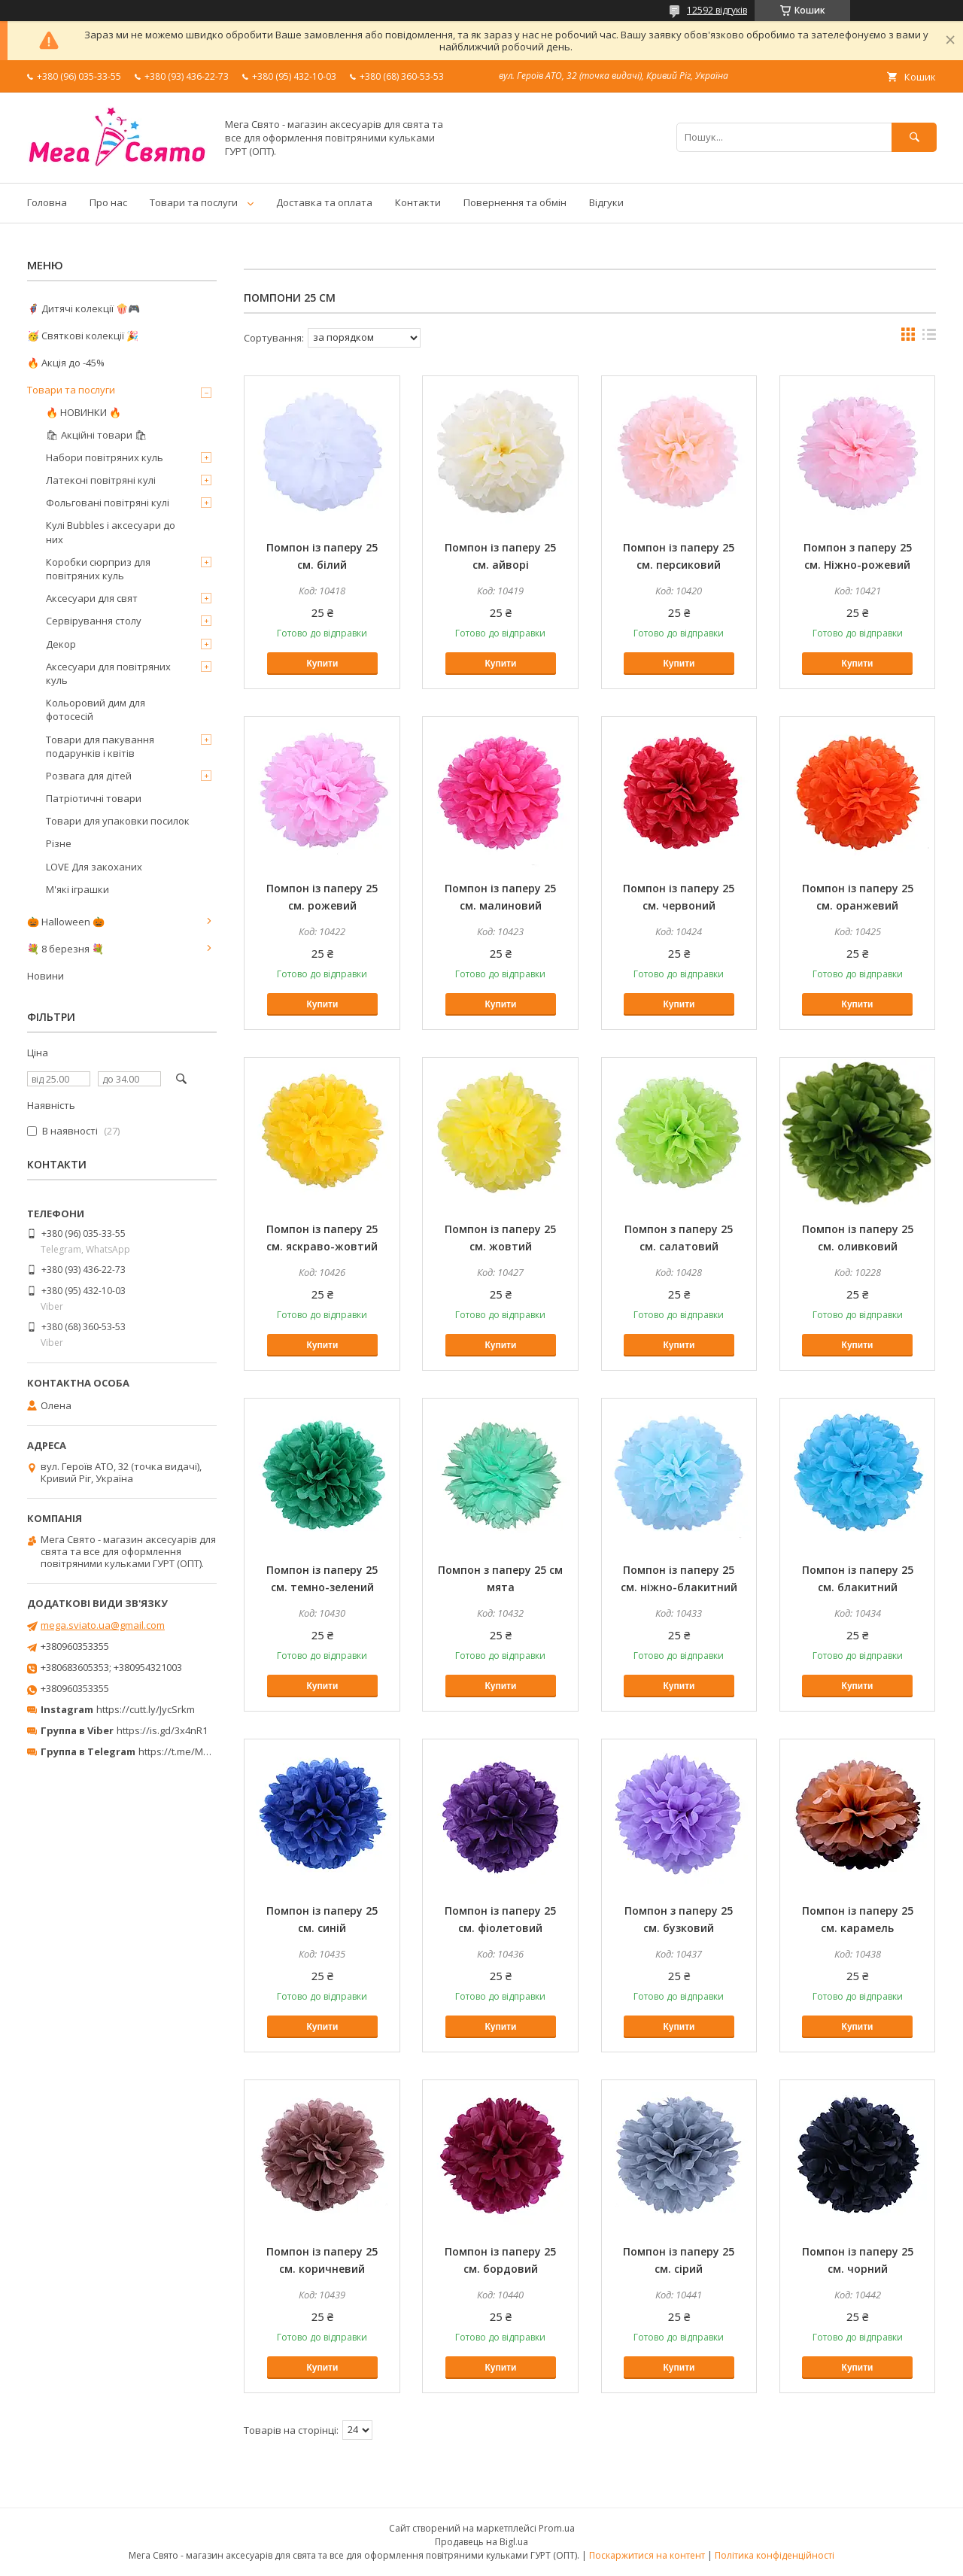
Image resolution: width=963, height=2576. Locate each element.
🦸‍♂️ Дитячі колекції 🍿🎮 (83, 308)
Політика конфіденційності (774, 2555)
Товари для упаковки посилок (118, 821)
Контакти (418, 202)
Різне (58, 843)
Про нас (108, 202)
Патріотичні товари (93, 798)
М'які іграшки (77, 889)
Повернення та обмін (515, 202)
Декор (61, 644)
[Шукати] (914, 137)
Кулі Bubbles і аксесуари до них (110, 531)
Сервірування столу (93, 620)
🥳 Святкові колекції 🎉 (82, 335)
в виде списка (929, 337)
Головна (47, 202)
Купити (322, 663)
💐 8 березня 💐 (65, 948)
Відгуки (606, 202)
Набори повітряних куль (104, 457)
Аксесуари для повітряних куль (108, 673)
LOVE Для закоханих (94, 866)
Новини (45, 976)
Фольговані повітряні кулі (107, 502)
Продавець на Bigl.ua (481, 2541)
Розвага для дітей (89, 775)
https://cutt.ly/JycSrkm (145, 1709)
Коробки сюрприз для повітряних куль (98, 568)
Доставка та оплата (324, 202)
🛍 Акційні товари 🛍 (96, 435)
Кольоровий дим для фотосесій (95, 709)
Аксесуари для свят (92, 598)
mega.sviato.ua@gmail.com (103, 1625)
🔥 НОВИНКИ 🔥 (83, 412)
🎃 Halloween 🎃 (66, 921)
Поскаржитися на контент (647, 2555)
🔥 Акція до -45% (66, 362)
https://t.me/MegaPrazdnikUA (206, 1751)
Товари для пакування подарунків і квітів (100, 746)
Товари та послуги (194, 202)
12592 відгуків (717, 10)
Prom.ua (557, 2528)
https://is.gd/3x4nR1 (162, 1730)
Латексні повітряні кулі (101, 480)
